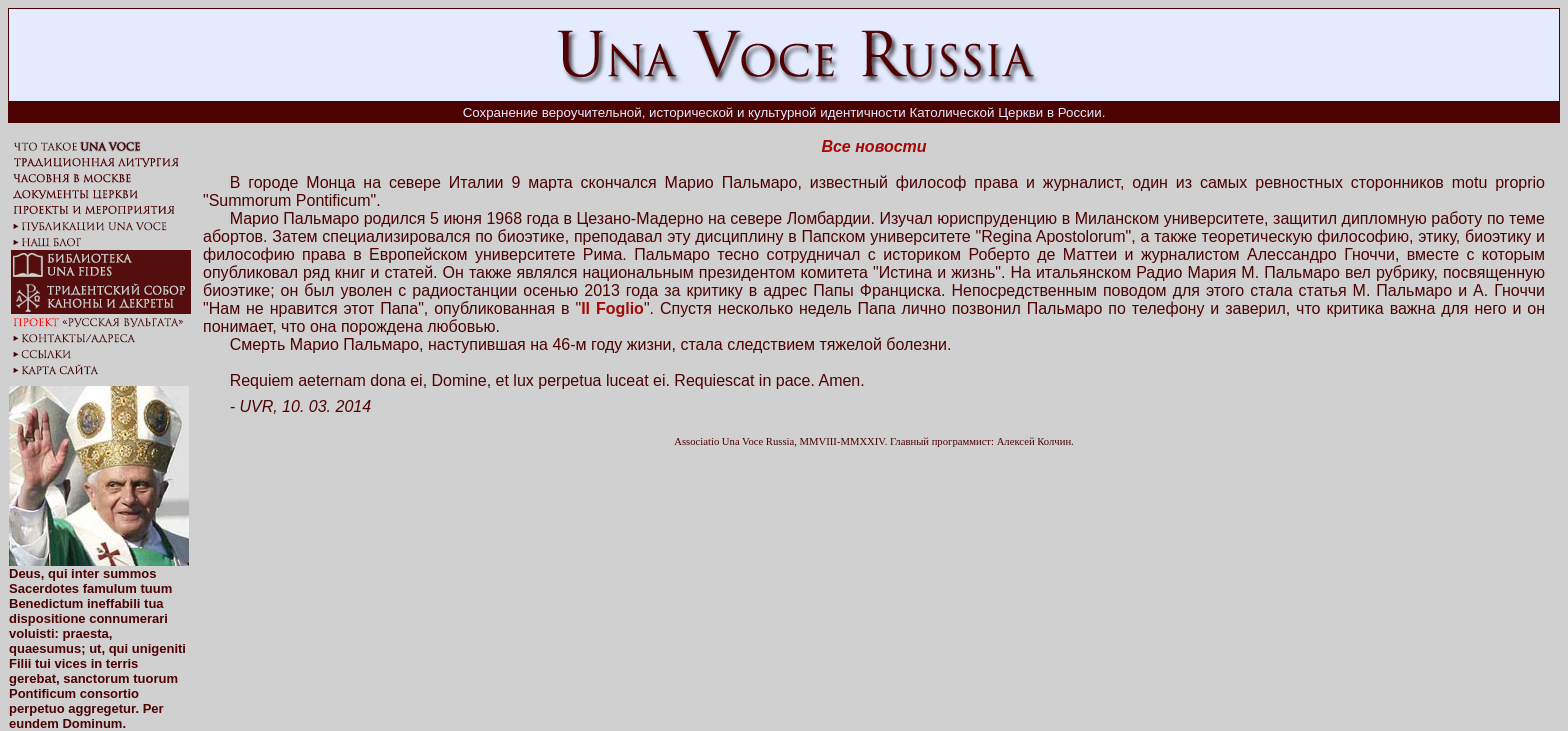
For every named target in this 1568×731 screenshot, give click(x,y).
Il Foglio (612, 308)
